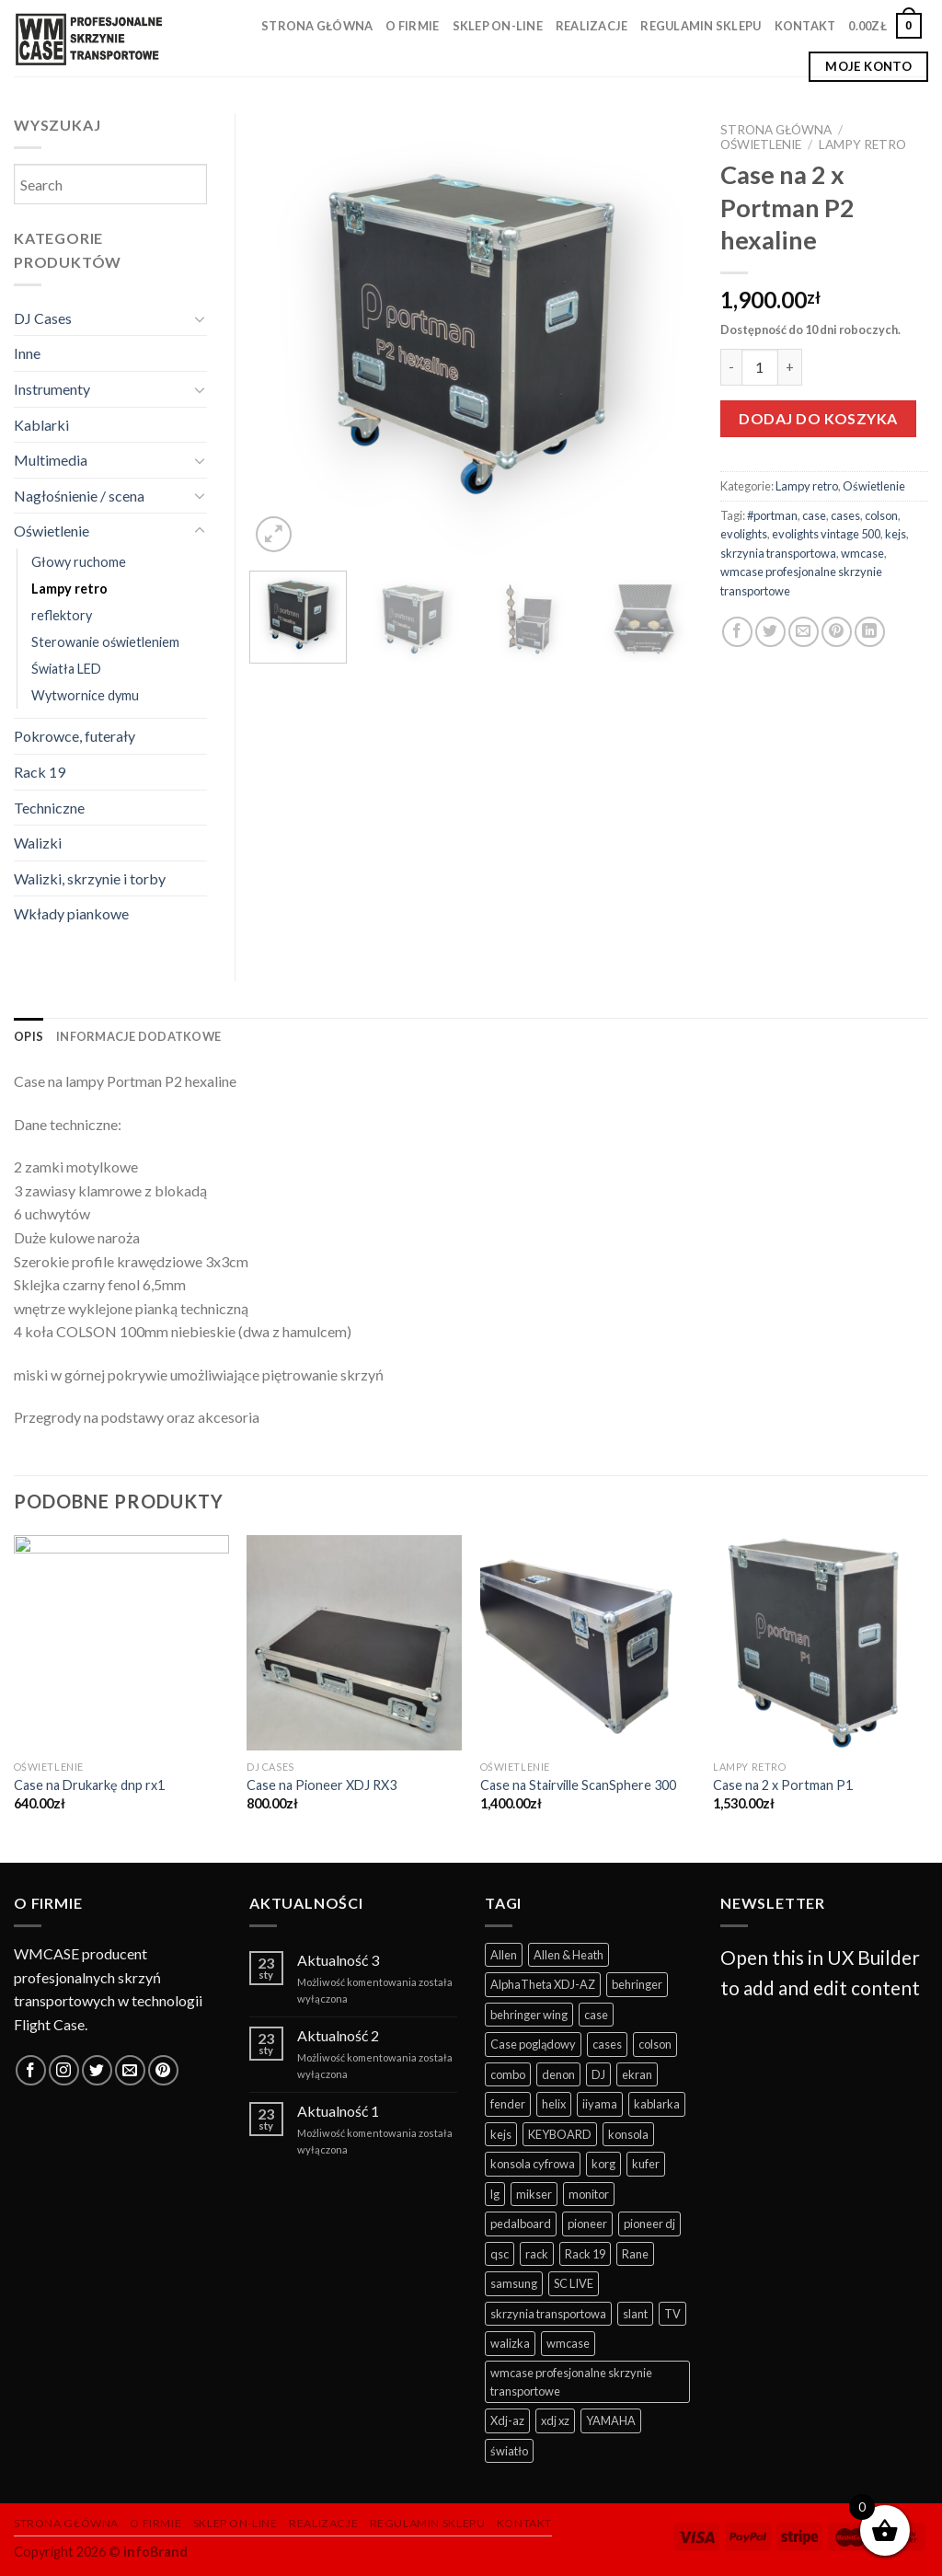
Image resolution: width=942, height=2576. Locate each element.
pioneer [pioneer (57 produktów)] (587, 2223)
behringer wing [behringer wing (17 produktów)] (529, 2014)
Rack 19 (39, 771)
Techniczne (49, 807)
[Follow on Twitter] (97, 2070)
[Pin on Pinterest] (836, 632)
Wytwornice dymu (85, 695)
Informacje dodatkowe (138, 1036)
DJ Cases (43, 318)
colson (881, 515)
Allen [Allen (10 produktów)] (503, 1954)
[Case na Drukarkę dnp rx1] (121, 1642)
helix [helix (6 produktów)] (554, 2104)
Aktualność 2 (338, 2035)
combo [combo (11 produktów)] (507, 2074)
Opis (28, 1036)
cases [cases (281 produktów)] (607, 2044)
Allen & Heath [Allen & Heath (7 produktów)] (568, 1954)
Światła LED (66, 668)
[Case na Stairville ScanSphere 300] (587, 1642)
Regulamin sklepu (700, 25)
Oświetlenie (760, 144)
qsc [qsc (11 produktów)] (499, 2254)
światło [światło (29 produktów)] (509, 2450)
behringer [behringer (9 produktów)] (637, 1984)
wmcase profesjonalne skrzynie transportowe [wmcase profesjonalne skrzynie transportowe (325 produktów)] (571, 2381)
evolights (743, 533)
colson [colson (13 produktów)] (655, 2044)
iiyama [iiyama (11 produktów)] (599, 2104)
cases (845, 515)
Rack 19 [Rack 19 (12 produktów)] (585, 2254)
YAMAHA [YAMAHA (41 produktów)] (611, 2420)
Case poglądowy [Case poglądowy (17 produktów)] (533, 2044)
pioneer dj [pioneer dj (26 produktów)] (649, 2223)
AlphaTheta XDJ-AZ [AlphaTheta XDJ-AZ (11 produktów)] (542, 1984)
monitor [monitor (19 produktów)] (589, 2194)
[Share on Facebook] (737, 632)
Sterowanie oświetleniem (105, 642)
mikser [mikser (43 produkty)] (534, 2194)
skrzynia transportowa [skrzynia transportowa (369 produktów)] (548, 2313)
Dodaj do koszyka (818, 418)
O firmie (412, 25)
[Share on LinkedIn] (870, 632)
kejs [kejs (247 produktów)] (500, 2134)
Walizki (38, 842)
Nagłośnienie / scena (79, 495)
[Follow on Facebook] (31, 2070)
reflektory (61, 615)
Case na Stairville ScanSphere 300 (578, 1785)
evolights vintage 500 (826, 533)
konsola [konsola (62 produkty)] (628, 2134)
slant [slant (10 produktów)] (635, 2313)
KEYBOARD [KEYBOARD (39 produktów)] (560, 2134)
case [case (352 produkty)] (596, 2014)
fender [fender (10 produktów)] (507, 2104)
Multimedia (50, 459)
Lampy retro (862, 144)
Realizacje (592, 25)
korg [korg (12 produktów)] (603, 2163)
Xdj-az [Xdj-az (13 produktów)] (507, 2420)
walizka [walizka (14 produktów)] (510, 2343)
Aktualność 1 (338, 2111)
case (814, 515)
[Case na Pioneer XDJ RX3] (354, 1642)
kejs (895, 533)
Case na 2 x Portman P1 (783, 1785)
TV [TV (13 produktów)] (672, 2313)
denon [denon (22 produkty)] (558, 2074)
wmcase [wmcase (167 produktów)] (568, 2343)
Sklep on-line (498, 25)
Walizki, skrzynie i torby (90, 878)
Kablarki (41, 424)
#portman (772, 515)
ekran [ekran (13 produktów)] (637, 2074)
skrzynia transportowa (778, 553)
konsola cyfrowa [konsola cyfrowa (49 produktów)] (532, 2163)
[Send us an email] (130, 2070)
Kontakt (805, 25)
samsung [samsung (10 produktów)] (513, 2283)
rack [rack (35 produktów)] (536, 2254)
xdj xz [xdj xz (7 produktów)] (555, 2420)
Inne (27, 353)
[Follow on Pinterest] (163, 2070)
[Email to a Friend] (803, 632)
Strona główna (317, 25)
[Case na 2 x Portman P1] (820, 1642)
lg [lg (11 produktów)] (495, 2194)
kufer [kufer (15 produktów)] (646, 2163)
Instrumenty (52, 389)
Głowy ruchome (78, 562)
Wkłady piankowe (71, 913)
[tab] (28, 1036)
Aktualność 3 (338, 1960)
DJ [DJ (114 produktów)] (598, 2074)
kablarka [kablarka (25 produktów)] (657, 2104)
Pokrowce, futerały (74, 736)
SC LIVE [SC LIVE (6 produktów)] (573, 2283)
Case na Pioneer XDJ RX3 (321, 1785)
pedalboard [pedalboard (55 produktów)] (520, 2223)
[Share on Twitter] (770, 632)
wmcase (862, 553)
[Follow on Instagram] (64, 2070)
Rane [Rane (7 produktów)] (635, 2254)
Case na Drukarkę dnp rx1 (89, 1785)
